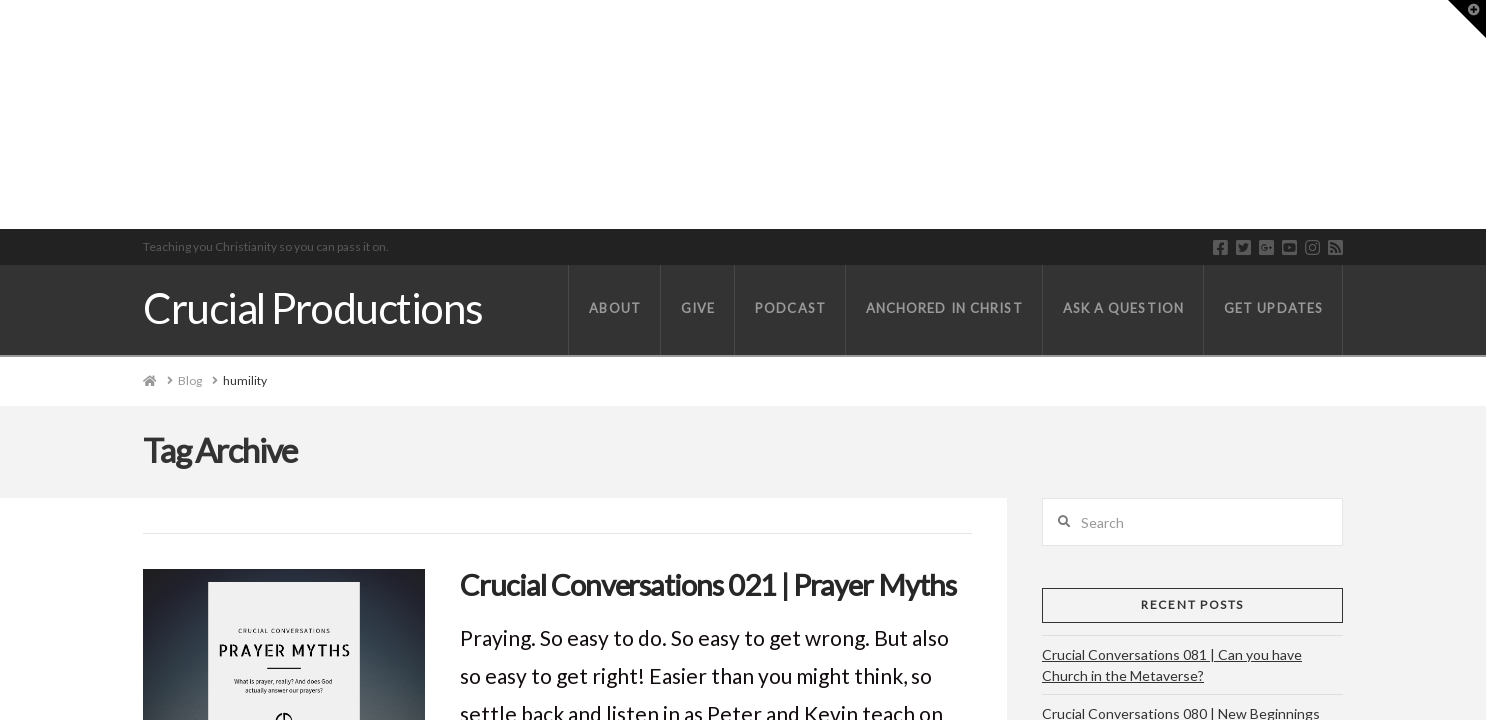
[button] (1467, 19)
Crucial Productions (312, 308)
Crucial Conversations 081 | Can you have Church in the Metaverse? (1172, 665)
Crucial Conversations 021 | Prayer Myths (708, 584)
